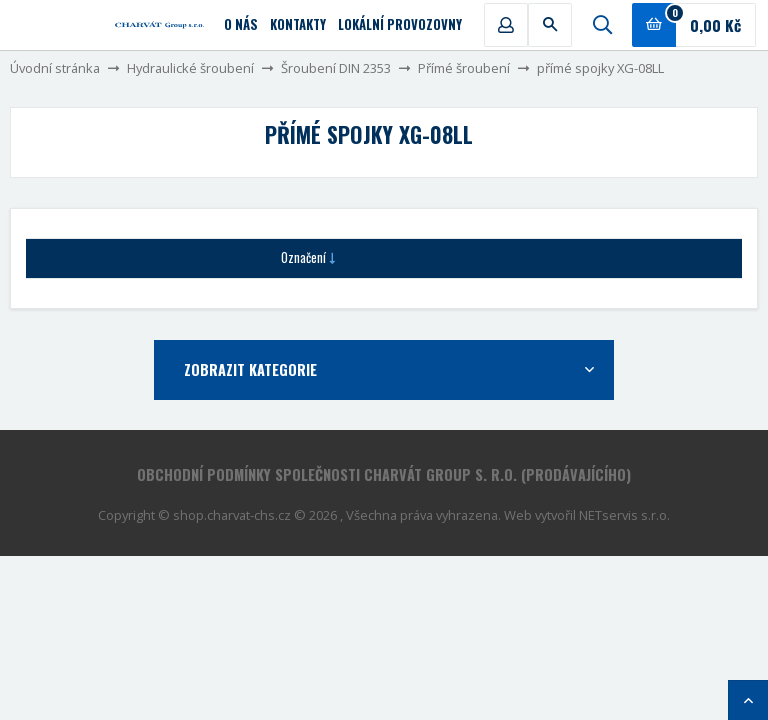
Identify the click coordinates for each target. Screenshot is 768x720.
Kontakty (298, 24)
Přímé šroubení (464, 68)
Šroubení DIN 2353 (336, 68)
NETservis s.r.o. (624, 515)
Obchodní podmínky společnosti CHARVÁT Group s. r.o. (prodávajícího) (384, 474)
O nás (241, 24)
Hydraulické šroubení (190, 68)
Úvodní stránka (55, 68)
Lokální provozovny (400, 24)
